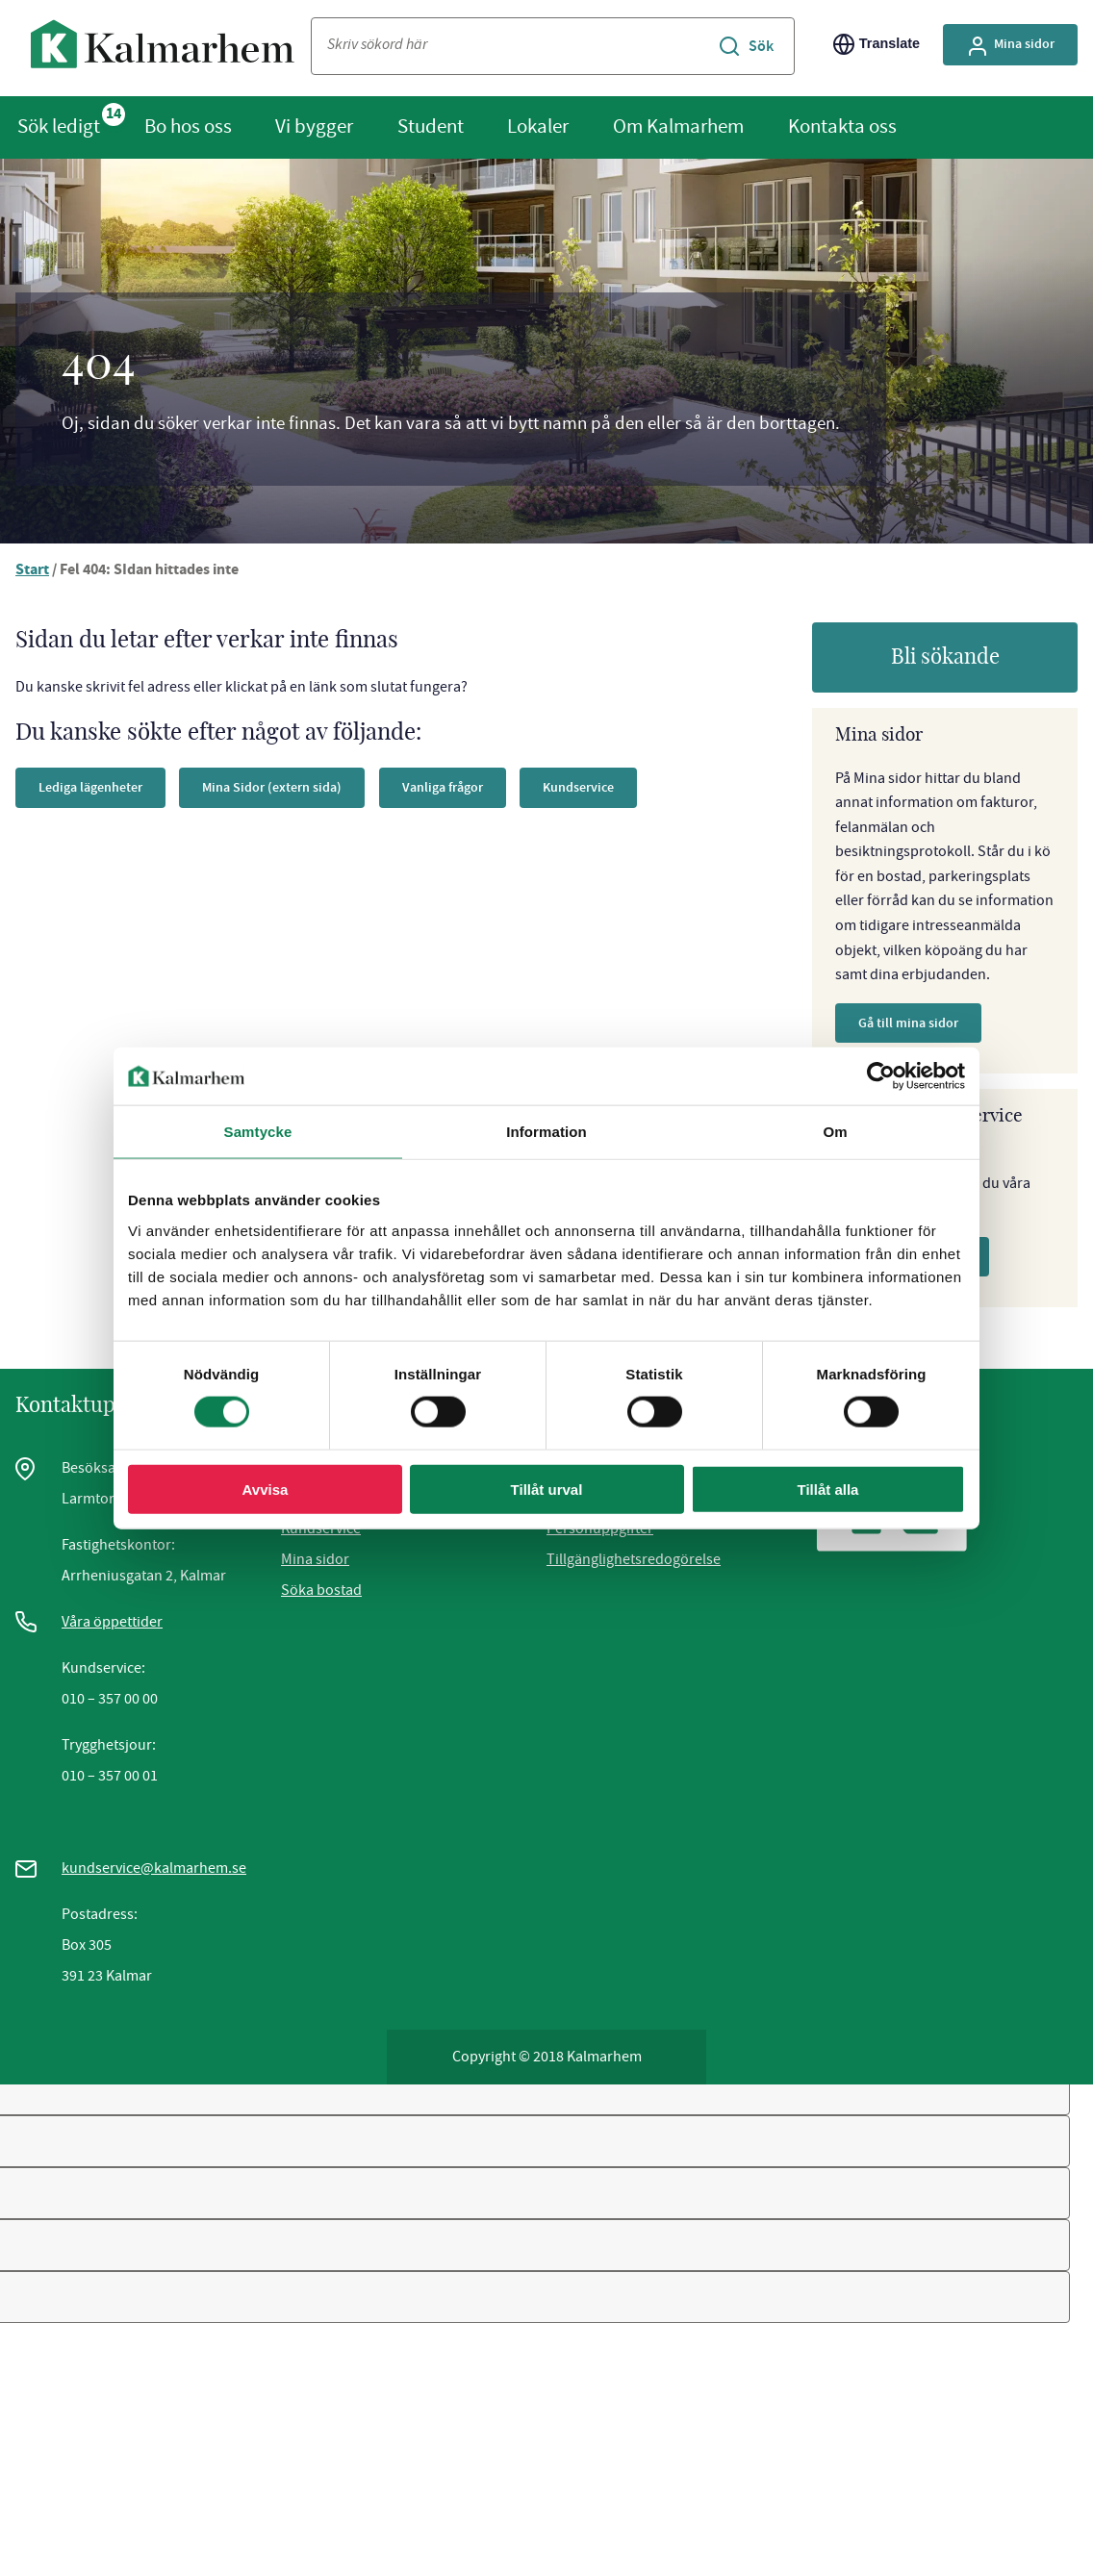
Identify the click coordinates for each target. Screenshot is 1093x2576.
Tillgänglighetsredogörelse (633, 1559)
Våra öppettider (112, 1621)
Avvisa (265, 1488)
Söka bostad (321, 1590)
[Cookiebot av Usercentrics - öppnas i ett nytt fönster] (881, 1076)
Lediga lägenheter (90, 787)
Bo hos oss (188, 126)
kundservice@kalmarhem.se (154, 1868)
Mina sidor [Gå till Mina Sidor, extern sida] (1010, 46)
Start (32, 571)
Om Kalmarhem (678, 126)
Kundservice (578, 787)
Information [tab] (546, 1132)
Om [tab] (835, 1132)
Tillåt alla (828, 1488)
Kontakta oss (842, 126)
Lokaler (538, 126)
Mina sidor (315, 1559)
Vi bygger (314, 126)
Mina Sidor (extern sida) (272, 787)
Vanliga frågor (442, 787)
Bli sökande (945, 657)
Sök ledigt (58, 126)
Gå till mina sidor (908, 1023)
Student (430, 126)
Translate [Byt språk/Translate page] (876, 44)
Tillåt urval (547, 1488)
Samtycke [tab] (258, 1132)
